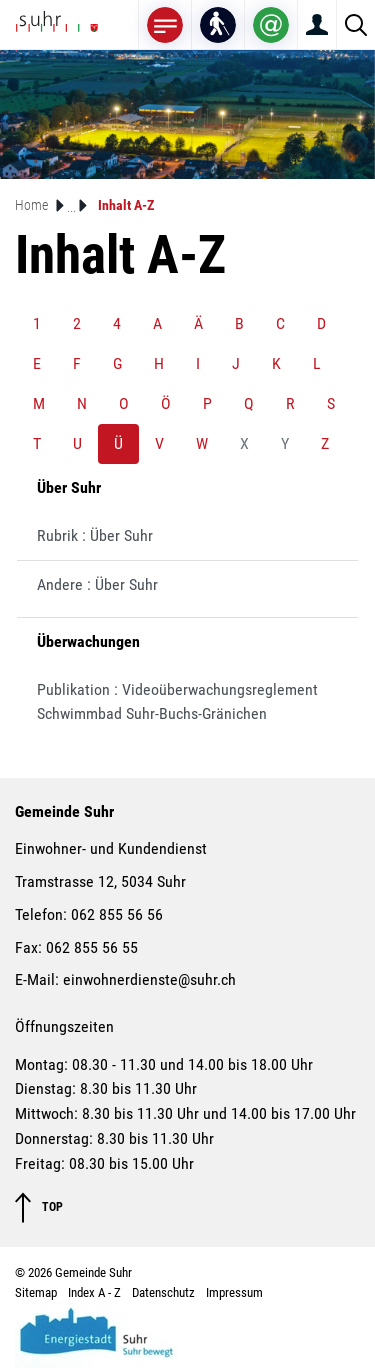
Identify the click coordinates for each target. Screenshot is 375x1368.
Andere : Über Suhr (97, 584)
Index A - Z (94, 1292)
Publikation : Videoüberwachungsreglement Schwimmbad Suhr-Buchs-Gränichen (177, 701)
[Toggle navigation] (165, 24)
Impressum (234, 1292)
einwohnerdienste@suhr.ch (149, 979)
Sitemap (36, 1292)
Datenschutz (163, 1292)
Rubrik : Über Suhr (95, 535)
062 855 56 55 (92, 947)
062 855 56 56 (117, 914)
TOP (39, 1207)
